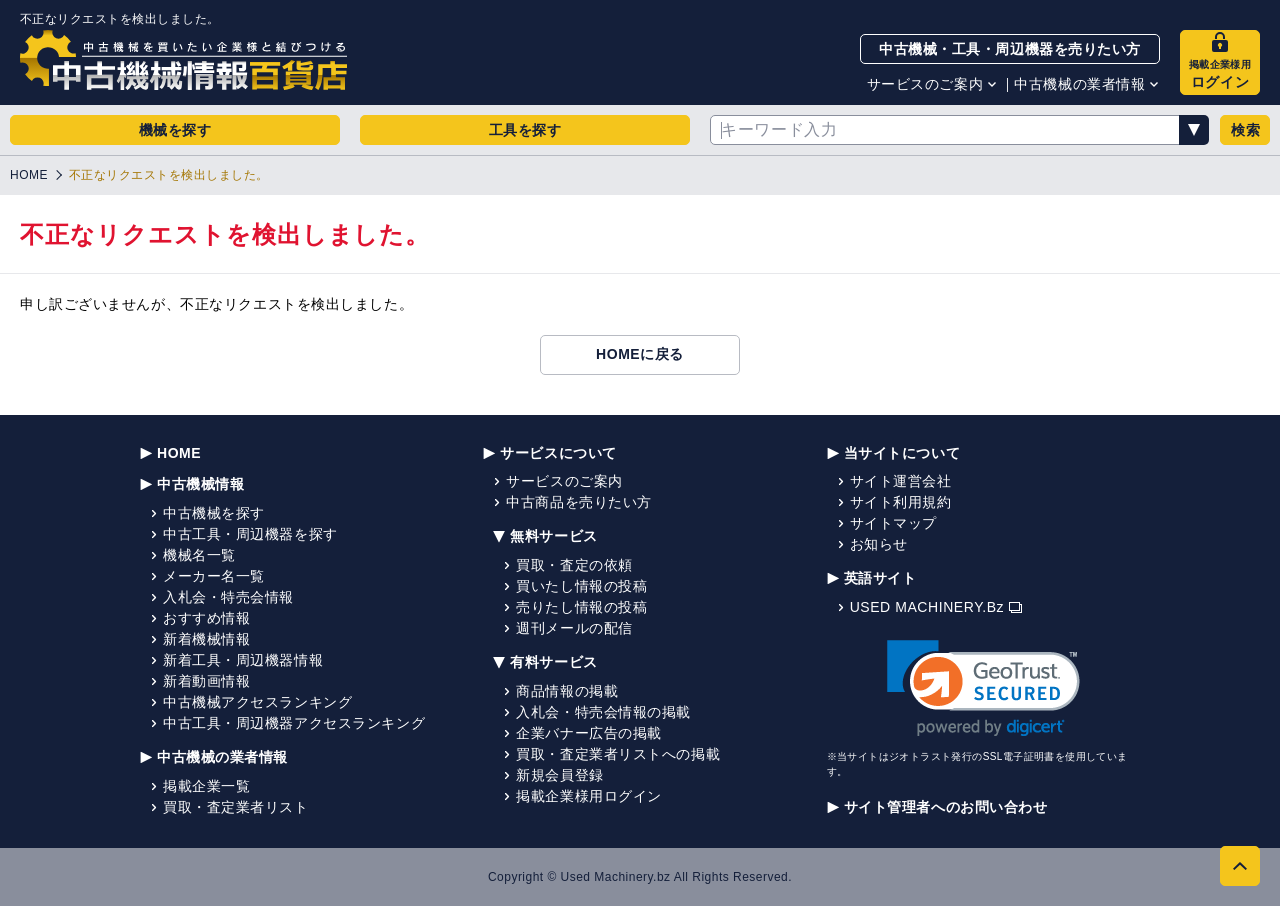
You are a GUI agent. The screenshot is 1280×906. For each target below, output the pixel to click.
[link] (983, 688)
